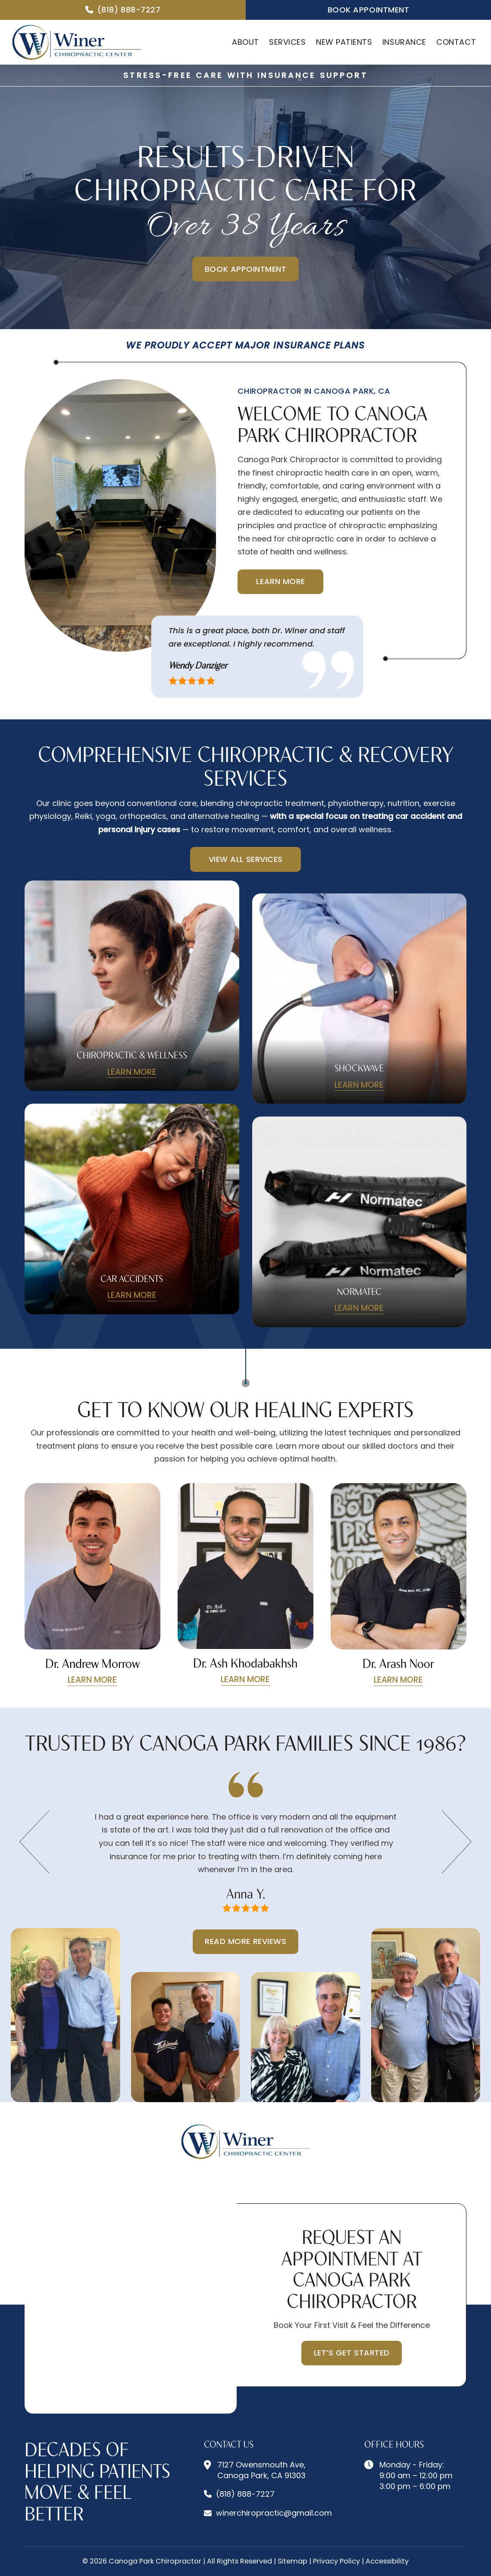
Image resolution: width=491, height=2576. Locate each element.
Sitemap (292, 2561)
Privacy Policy (336, 2561)
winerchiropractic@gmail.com (274, 2513)
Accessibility (387, 2561)
